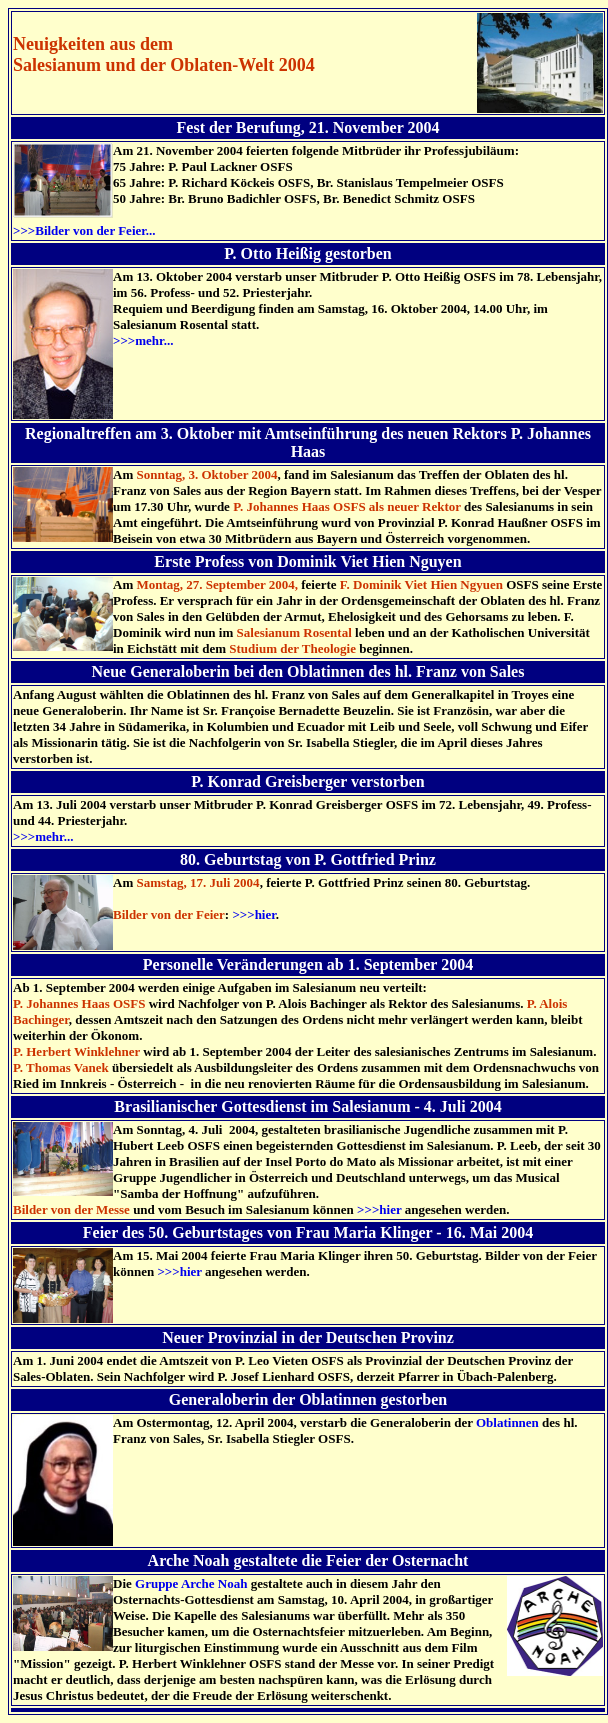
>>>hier (253, 914)
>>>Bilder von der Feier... (84, 230)
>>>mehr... (143, 340)
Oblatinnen (507, 1422)
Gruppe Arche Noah (191, 1583)
